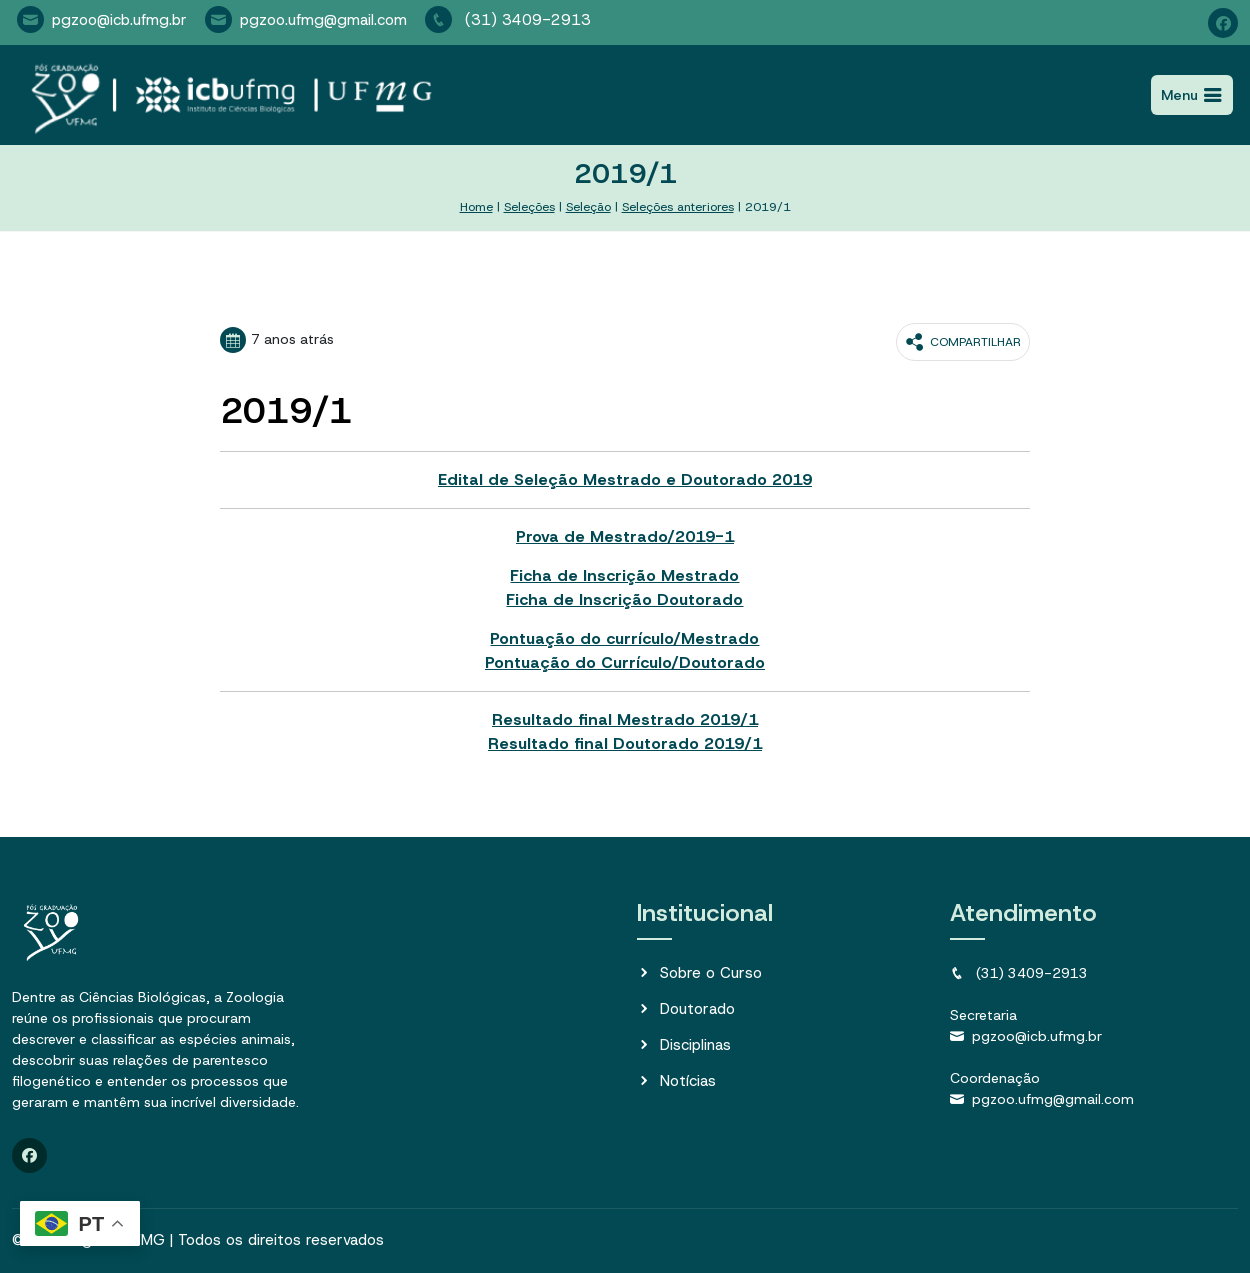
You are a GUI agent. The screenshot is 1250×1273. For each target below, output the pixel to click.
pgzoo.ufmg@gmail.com (306, 20)
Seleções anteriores (678, 207)
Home (476, 207)
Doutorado (697, 1009)
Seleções (529, 207)
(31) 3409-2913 (508, 20)
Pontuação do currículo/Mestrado (624, 638)
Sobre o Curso (711, 973)
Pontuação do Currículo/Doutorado (625, 662)
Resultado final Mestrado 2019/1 (625, 719)
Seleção (588, 207)
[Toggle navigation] (1192, 95)
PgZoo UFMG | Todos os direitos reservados (229, 1240)
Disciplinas (695, 1045)
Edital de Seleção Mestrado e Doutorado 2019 (625, 479)
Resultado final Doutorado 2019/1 (625, 743)
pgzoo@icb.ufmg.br (102, 20)
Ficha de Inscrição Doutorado (624, 599)
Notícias (688, 1081)
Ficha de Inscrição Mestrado (624, 575)
